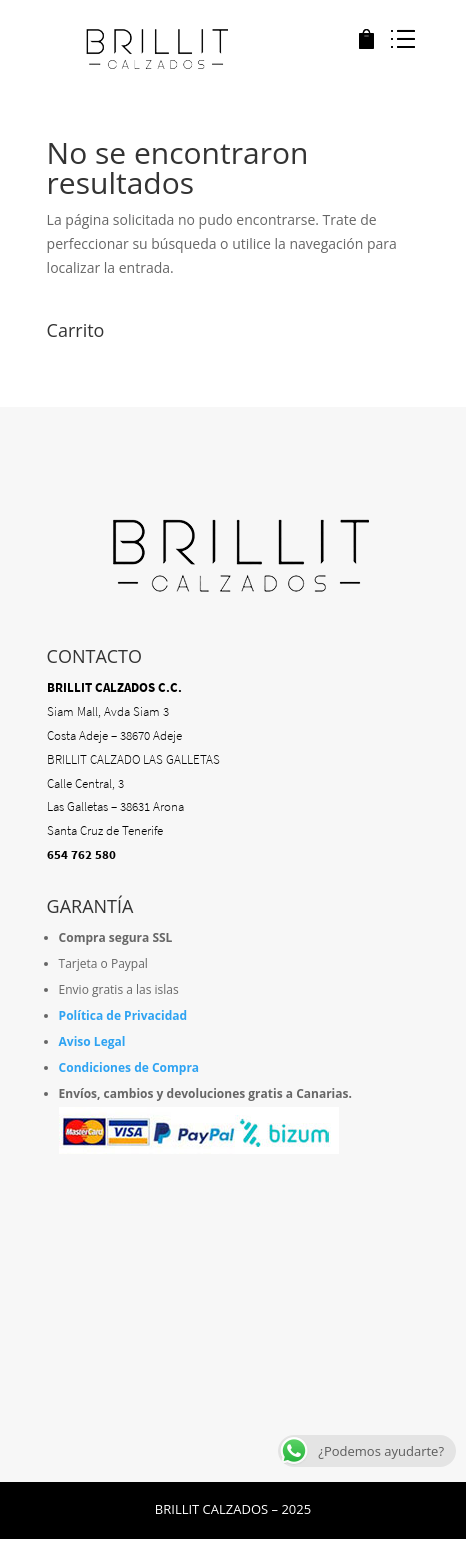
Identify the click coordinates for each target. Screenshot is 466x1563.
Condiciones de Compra (129, 1067)
